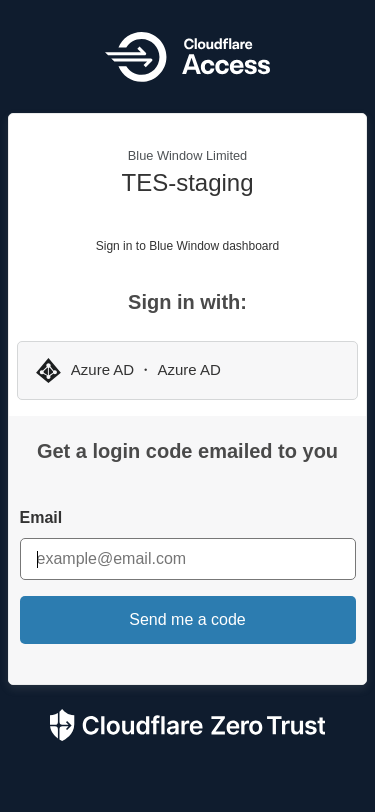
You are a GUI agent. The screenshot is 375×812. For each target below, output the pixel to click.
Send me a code (187, 619)
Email (41, 517)
